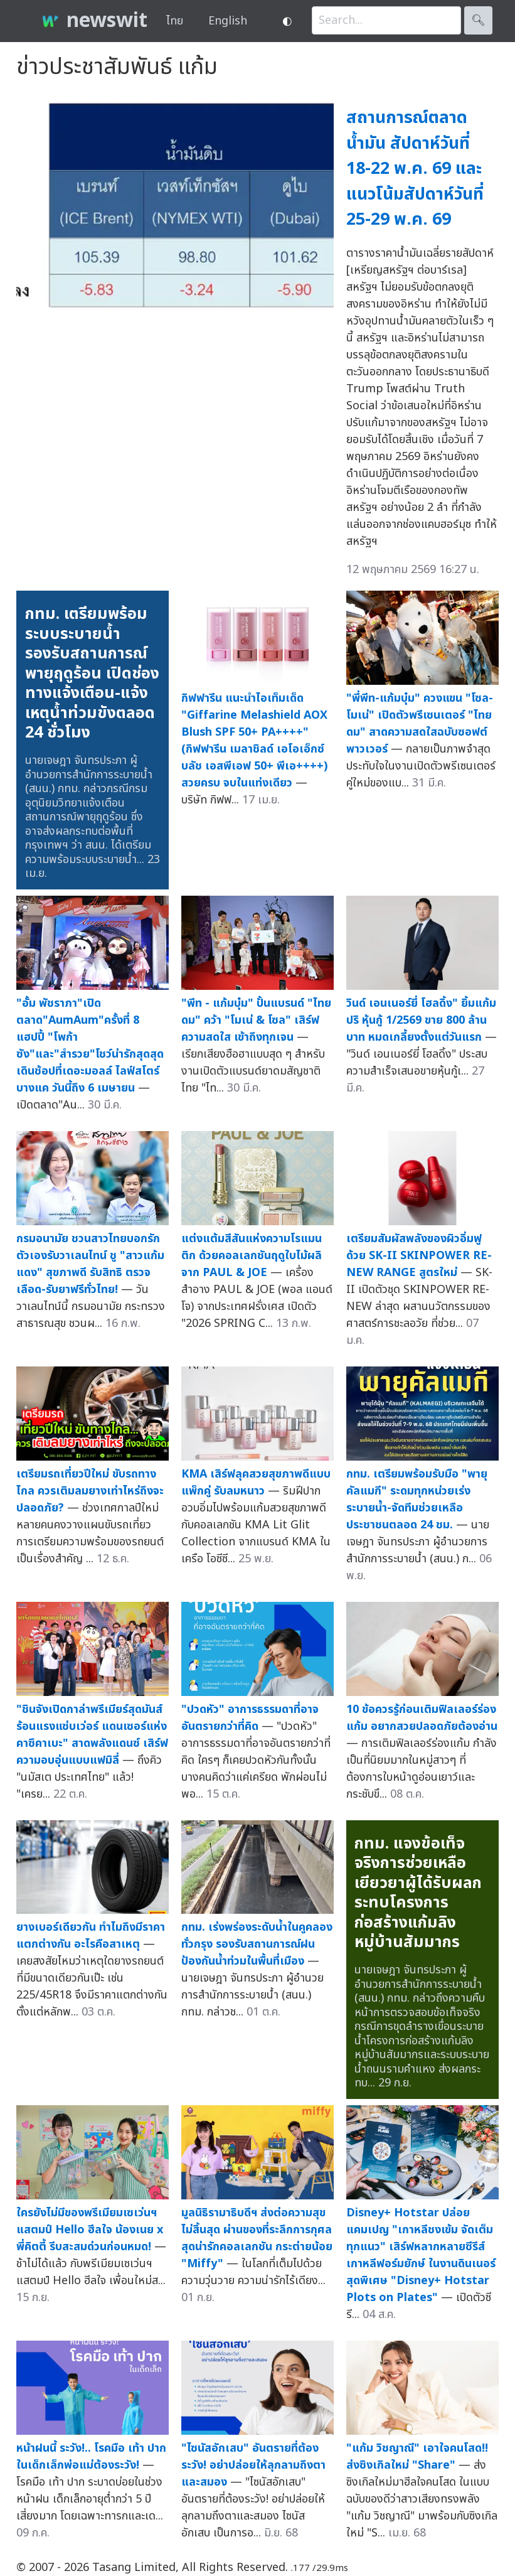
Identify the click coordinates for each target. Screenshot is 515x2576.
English (227, 21)
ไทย (174, 21)
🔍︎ (478, 20)
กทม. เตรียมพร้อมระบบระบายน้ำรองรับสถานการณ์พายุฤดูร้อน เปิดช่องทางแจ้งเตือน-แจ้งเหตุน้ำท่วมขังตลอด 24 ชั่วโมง (92, 673)
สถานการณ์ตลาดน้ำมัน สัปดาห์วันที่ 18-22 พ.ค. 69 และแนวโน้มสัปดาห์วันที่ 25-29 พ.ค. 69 (415, 168)
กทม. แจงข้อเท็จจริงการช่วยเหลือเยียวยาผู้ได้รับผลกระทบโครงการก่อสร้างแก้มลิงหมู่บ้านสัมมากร (418, 1893)
